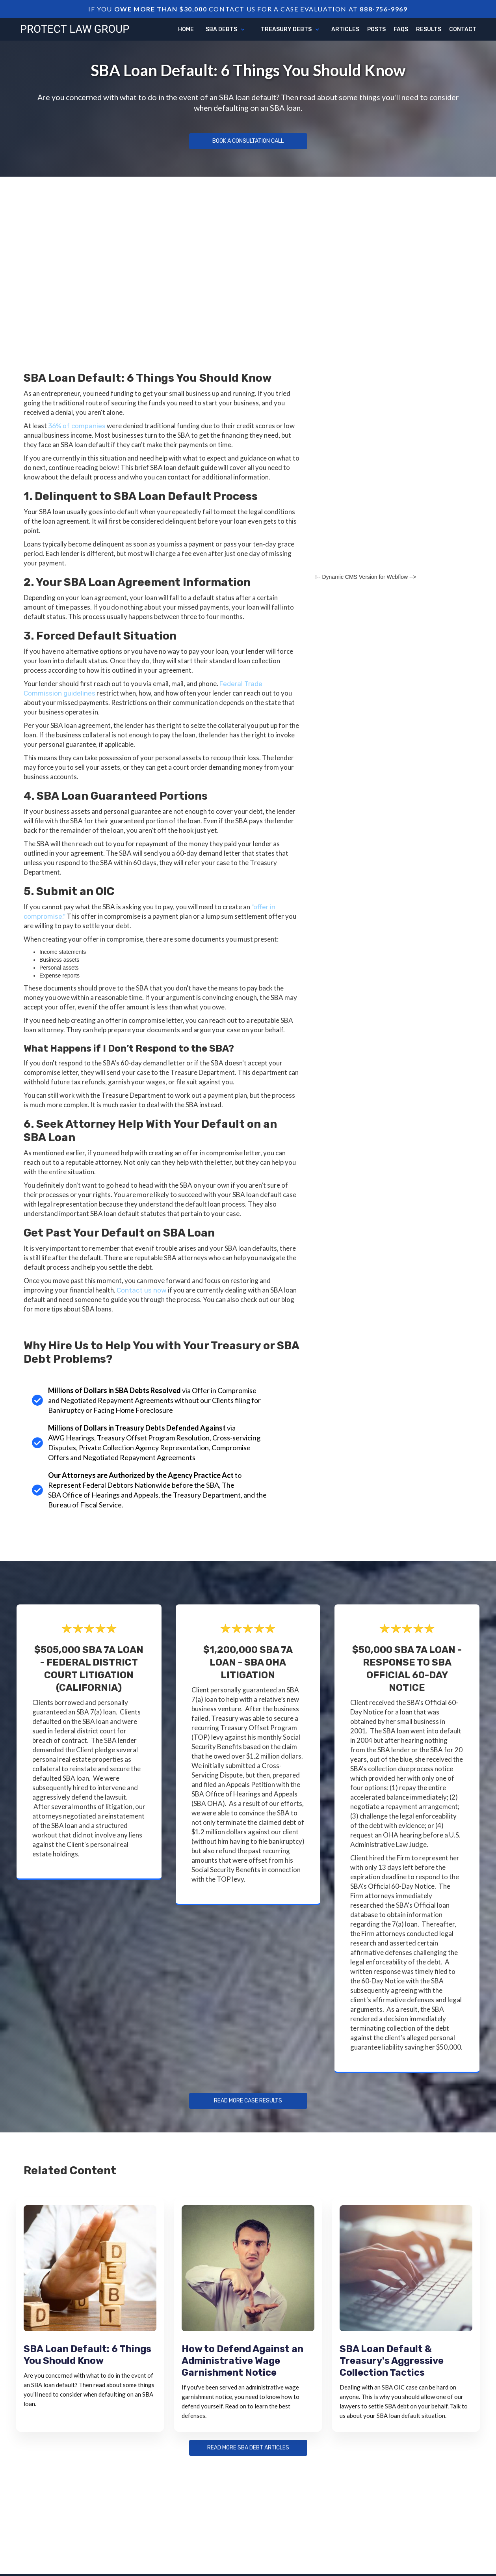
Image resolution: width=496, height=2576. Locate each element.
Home (186, 29)
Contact (462, 29)
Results (428, 29)
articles (345, 29)
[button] (225, 29)
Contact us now (142, 1290)
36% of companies (77, 426)
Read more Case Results (248, 2101)
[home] (75, 28)
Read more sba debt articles (248, 2448)
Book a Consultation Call (248, 141)
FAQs (401, 29)
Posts (376, 29)
